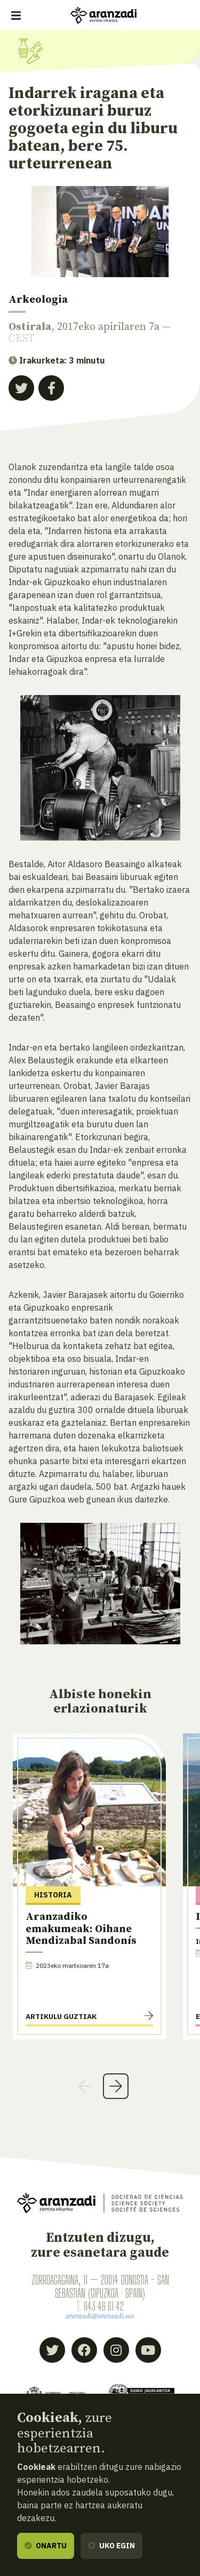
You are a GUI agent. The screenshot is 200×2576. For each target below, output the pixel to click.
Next (116, 2086)
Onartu (46, 2545)
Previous (85, 2086)
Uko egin (111, 2545)
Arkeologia (38, 299)
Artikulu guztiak (61, 2016)
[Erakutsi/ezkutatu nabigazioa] (16, 15)
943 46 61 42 (103, 2305)
